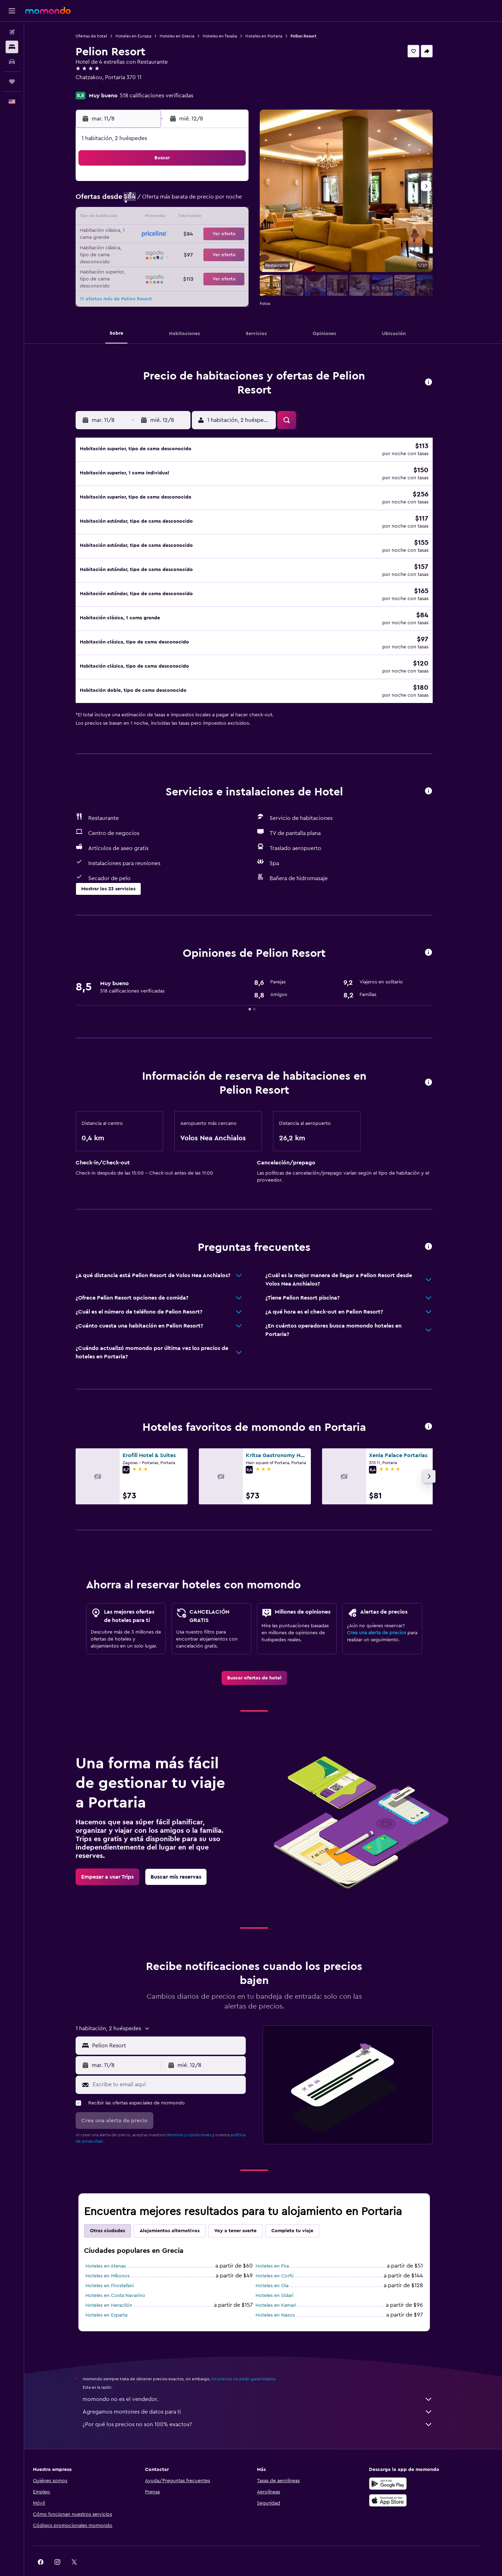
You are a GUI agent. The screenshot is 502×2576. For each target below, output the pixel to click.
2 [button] (239, 184)
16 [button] (239, 218)
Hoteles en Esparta (116, 2297)
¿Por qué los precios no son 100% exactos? (267, 2406)
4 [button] (155, 201)
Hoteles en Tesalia (229, 36)
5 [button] (172, 201)
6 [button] (189, 201)
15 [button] (222, 218)
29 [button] (222, 251)
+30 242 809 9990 (108, 86)
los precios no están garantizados (252, 2361)
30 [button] (239, 251)
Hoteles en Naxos (284, 2297)
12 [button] (172, 218)
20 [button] (189, 234)
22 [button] (222, 234)
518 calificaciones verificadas (165, 95)
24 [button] (138, 251)
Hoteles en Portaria (273, 36)
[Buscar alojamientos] (12, 47)
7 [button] (205, 201)
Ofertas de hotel (100, 36)
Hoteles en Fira (281, 2248)
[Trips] (12, 82)
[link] (263, 1660)
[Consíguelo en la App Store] (402, 2482)
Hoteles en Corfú (284, 2257)
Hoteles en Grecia (186, 36)
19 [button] (172, 234)
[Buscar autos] (12, 62)
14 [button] (206, 218)
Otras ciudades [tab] (116, 2212)
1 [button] (223, 184)
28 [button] (206, 251)
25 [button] (155, 251)
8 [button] (222, 201)
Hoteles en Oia (281, 2267)
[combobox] (176, 2027)
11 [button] (155, 218)
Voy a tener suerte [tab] (244, 2212)
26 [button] (172, 251)
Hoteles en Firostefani (119, 2267)
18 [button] (155, 234)
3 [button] (138, 201)
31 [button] (138, 268)
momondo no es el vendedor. (267, 2381)
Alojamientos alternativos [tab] (179, 2212)
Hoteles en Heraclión (118, 2287)
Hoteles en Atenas (115, 2248)
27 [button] (189, 251)
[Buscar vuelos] (12, 32)
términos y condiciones (197, 2117)
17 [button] (138, 234)
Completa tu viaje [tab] (301, 2212)
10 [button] (138, 218)
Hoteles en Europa (142, 36)
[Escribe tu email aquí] (177, 2066)
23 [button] (239, 234)
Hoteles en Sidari (283, 2277)
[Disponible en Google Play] (402, 2465)
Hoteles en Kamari (285, 2287)
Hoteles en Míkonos (117, 2257)
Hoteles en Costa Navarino (124, 2277)
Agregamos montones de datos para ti (267, 2393)
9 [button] (239, 201)
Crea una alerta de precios (385, 1614)
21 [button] (206, 234)
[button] (12, 11)
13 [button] (189, 218)
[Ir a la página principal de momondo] (48, 10)
